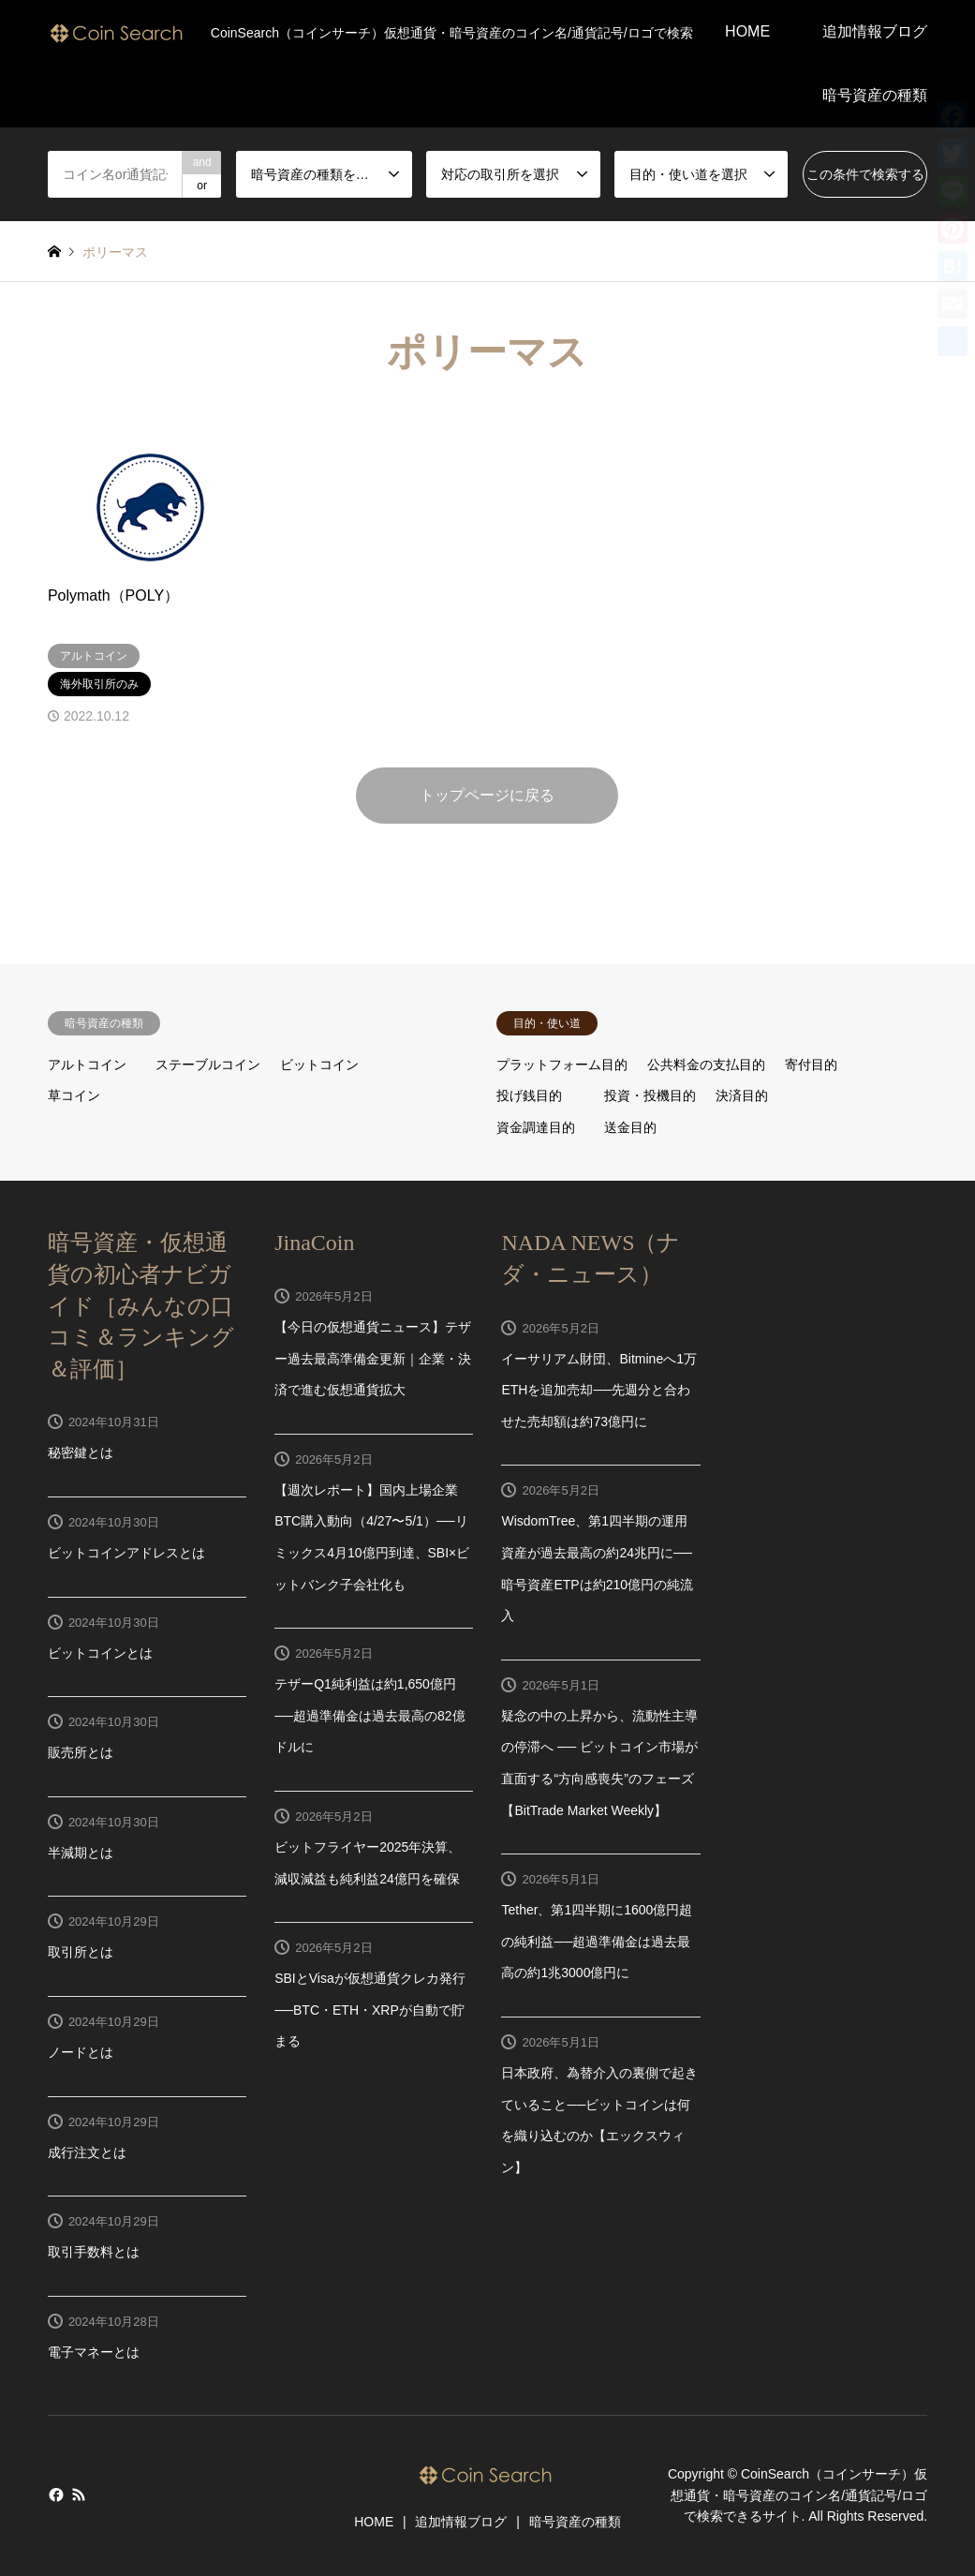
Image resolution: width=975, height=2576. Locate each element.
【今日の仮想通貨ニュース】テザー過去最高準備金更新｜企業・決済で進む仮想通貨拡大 (372, 1358)
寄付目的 (811, 1064)
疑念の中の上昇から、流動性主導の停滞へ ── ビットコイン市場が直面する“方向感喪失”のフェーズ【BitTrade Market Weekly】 (599, 1763)
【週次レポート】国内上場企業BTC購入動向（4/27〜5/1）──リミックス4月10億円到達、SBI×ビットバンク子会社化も (371, 1537)
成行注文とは (87, 2152)
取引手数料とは (94, 2251)
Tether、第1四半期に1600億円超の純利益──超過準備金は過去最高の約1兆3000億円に (596, 1941)
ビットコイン (319, 1064)
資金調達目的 (535, 1127)
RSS (78, 2494)
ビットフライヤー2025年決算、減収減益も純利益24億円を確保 (367, 1862)
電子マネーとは (94, 2352)
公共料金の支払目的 (706, 1064)
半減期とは (80, 1852)
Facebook (54, 2494)
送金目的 (630, 1127)
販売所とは (80, 1752)
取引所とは (80, 1951)
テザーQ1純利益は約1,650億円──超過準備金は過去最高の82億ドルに (369, 1715)
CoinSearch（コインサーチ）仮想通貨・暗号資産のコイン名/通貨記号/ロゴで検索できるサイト (799, 2495)
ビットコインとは (100, 1652)
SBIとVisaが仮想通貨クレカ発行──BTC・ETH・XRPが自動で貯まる (369, 2009)
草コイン (74, 1095)
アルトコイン (87, 1064)
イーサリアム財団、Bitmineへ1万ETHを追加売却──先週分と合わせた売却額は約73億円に (598, 1390)
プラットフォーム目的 (562, 1064)
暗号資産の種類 (874, 95)
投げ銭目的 (529, 1095)
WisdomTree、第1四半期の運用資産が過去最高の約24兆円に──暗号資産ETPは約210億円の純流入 (597, 1568)
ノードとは (80, 2052)
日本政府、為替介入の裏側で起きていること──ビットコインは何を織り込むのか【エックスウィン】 (599, 2120)
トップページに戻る (487, 795)
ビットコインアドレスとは (126, 1552)
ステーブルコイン (207, 1064)
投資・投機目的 (650, 1095)
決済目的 (742, 1095)
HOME (747, 31)
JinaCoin (314, 1242)
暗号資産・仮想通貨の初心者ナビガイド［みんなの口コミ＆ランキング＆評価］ (141, 1305)
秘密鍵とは (80, 1452)
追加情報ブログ (874, 31)
